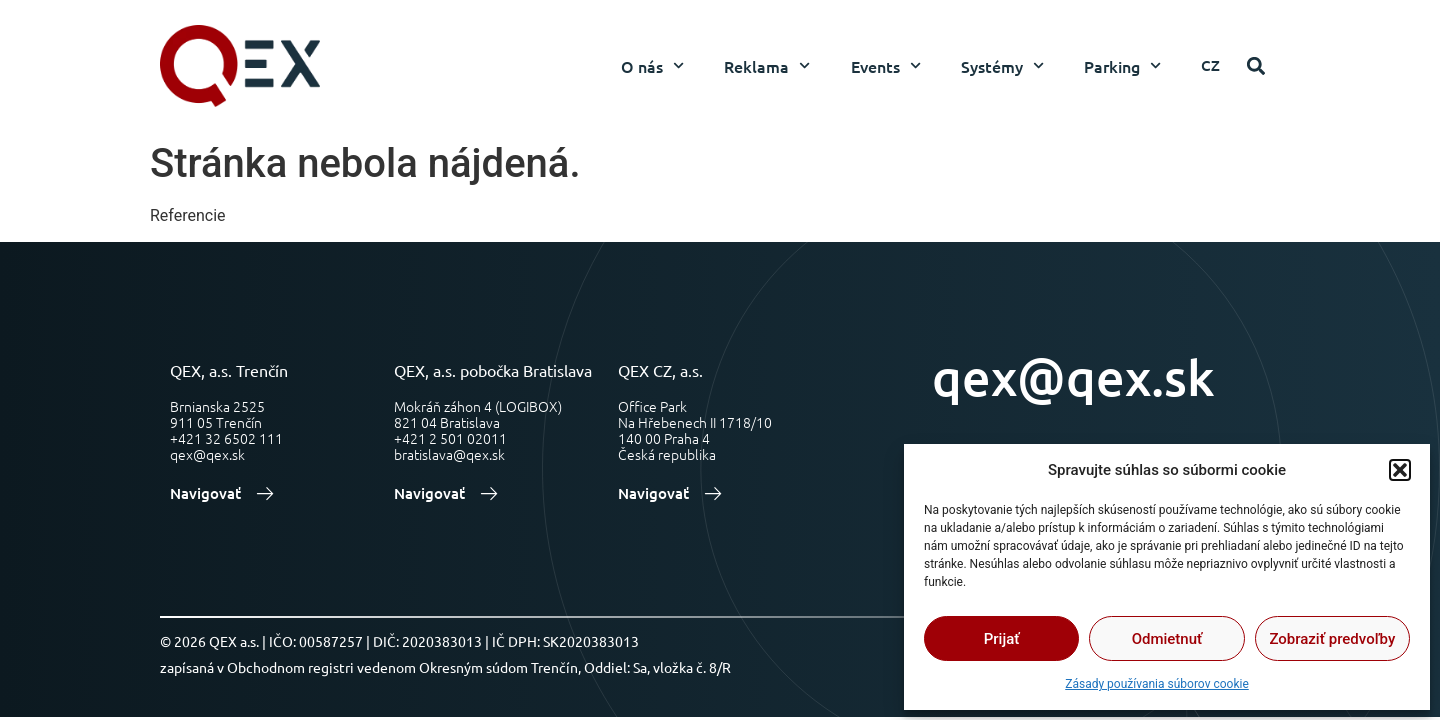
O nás (652, 65)
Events (886, 65)
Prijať (1002, 639)
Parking (1122, 65)
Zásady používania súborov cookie (1157, 684)
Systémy (1002, 65)
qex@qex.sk (1073, 376)
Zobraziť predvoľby (1332, 639)
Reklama (767, 65)
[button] (1400, 470)
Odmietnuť (1167, 639)
